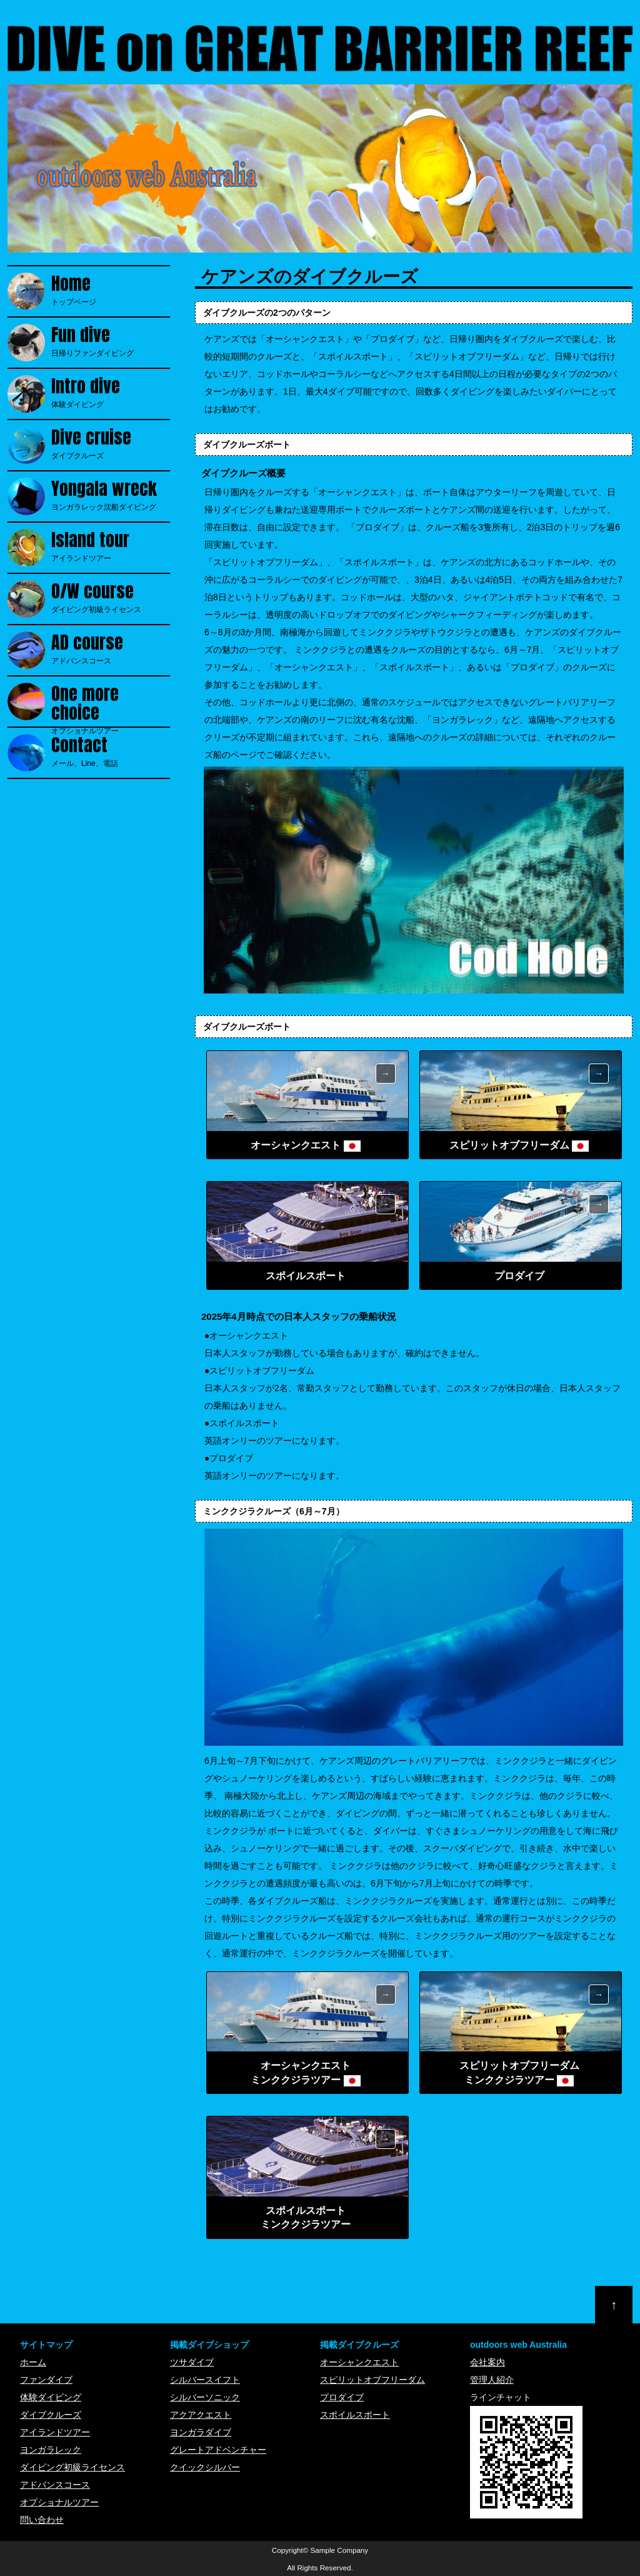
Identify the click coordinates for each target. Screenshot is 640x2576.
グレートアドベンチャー (218, 2450)
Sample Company (340, 2550)
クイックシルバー (205, 2467)
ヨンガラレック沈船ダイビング (110, 494)
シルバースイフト (205, 2380)
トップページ (110, 289)
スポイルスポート (355, 2415)
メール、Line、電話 (110, 751)
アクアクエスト (200, 2415)
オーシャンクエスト (359, 2362)
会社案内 (487, 2362)
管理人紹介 (492, 2380)
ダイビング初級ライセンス (110, 597)
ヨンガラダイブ (200, 2432)
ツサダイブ (192, 2362)
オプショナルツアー (110, 701)
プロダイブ (342, 2397)
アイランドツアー (110, 546)
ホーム (33, 2362)
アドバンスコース (110, 648)
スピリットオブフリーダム (372, 2380)
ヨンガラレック (50, 2450)
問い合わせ (42, 2520)
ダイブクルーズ (110, 443)
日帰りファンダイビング (110, 341)
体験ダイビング (110, 392)
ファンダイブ (46, 2380)
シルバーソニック (205, 2397)
